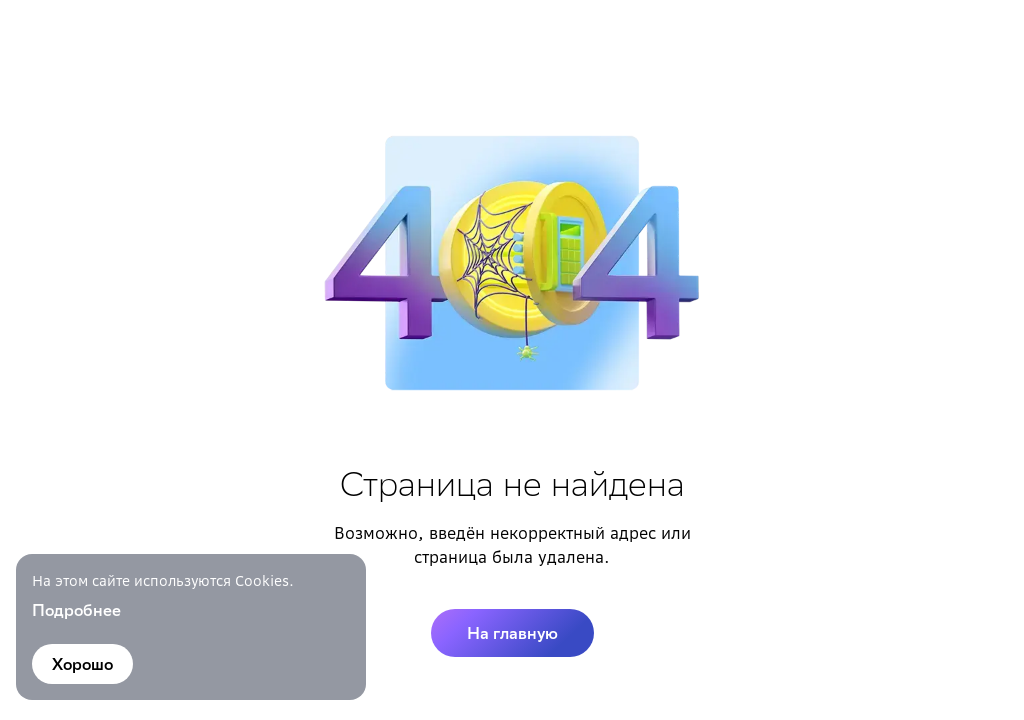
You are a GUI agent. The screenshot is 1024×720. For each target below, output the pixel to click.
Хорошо (82, 664)
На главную (512, 633)
